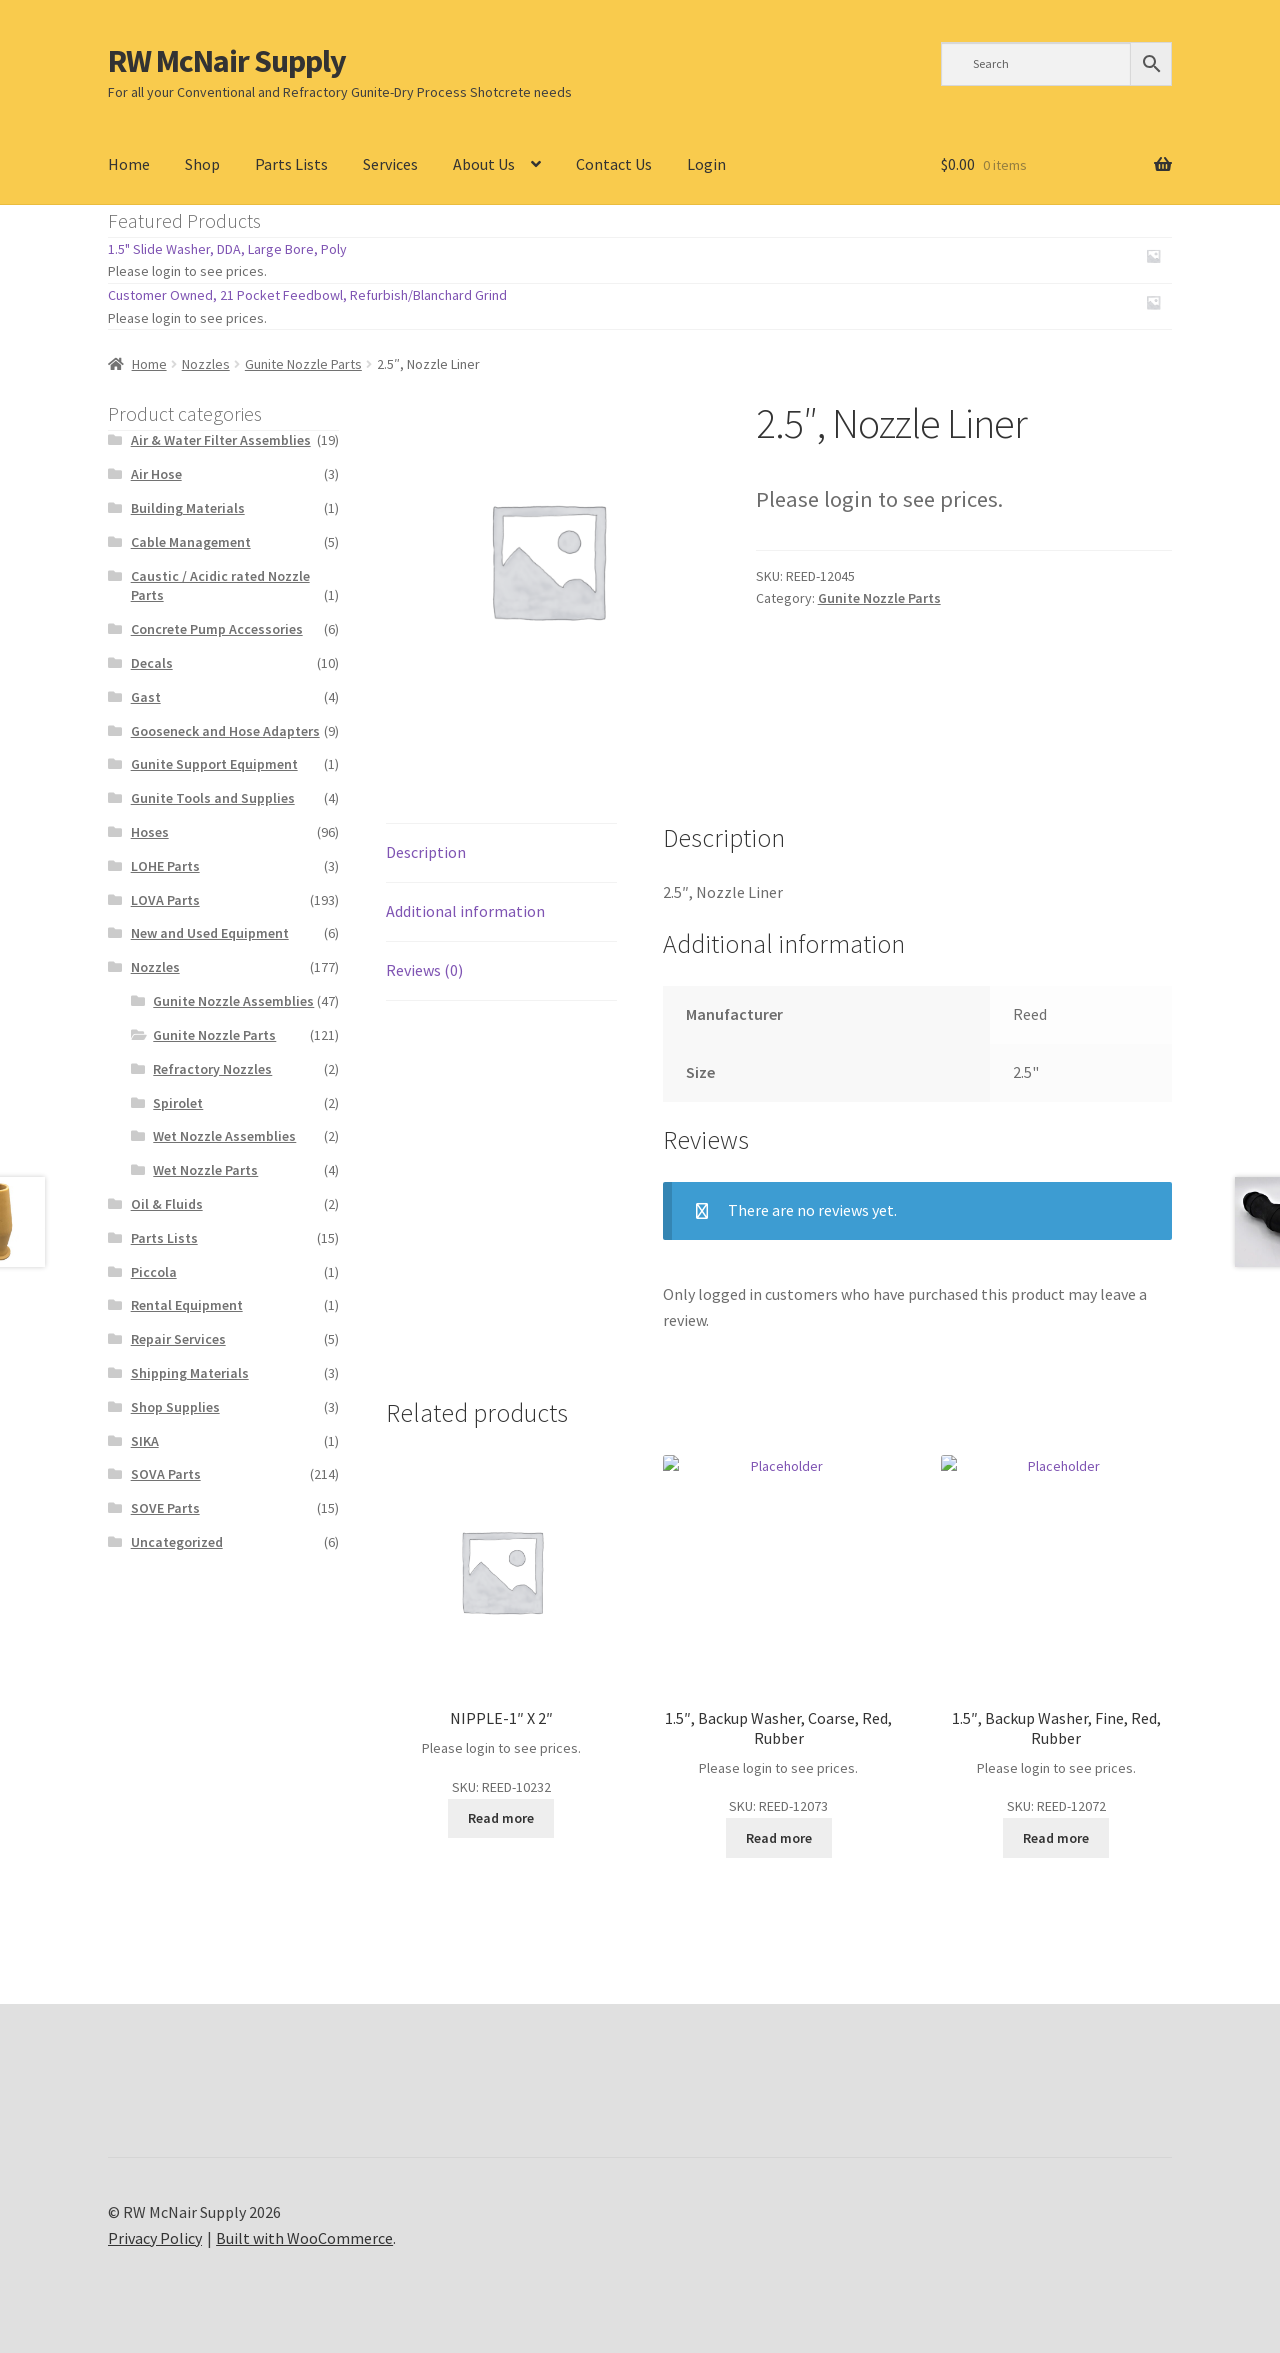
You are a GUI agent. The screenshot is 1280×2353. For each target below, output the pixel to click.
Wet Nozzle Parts (205, 1170)
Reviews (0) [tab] (424, 970)
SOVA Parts (166, 1474)
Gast (146, 697)
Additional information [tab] (465, 911)
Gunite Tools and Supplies (213, 798)
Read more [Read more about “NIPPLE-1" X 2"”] (501, 1818)
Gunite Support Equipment (214, 764)
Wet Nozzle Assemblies (224, 1136)
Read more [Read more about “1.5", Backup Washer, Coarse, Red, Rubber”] (779, 1838)
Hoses (150, 832)
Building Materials (188, 508)
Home (129, 164)
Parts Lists (291, 164)
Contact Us (614, 164)
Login (706, 164)
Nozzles (206, 364)
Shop (202, 164)
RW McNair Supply (227, 61)
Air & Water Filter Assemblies (221, 440)
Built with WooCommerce (304, 2238)
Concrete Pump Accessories (217, 629)
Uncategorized (177, 1542)
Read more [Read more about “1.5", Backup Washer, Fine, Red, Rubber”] (1056, 1838)
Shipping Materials (190, 1373)
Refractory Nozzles (212, 1069)
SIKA (145, 1441)
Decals (152, 663)
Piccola (154, 1272)
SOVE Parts (165, 1508)
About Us (484, 164)
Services (390, 164)
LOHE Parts (165, 866)
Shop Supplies (175, 1407)
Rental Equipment (187, 1305)
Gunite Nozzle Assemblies (233, 1001)
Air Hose (156, 474)
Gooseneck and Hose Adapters (225, 731)
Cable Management (191, 542)
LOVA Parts (165, 900)
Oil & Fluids (167, 1204)
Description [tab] (426, 852)
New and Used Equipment (210, 933)
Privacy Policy (155, 2238)
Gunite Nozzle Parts (303, 364)
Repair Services (178, 1339)
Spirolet (178, 1103)
